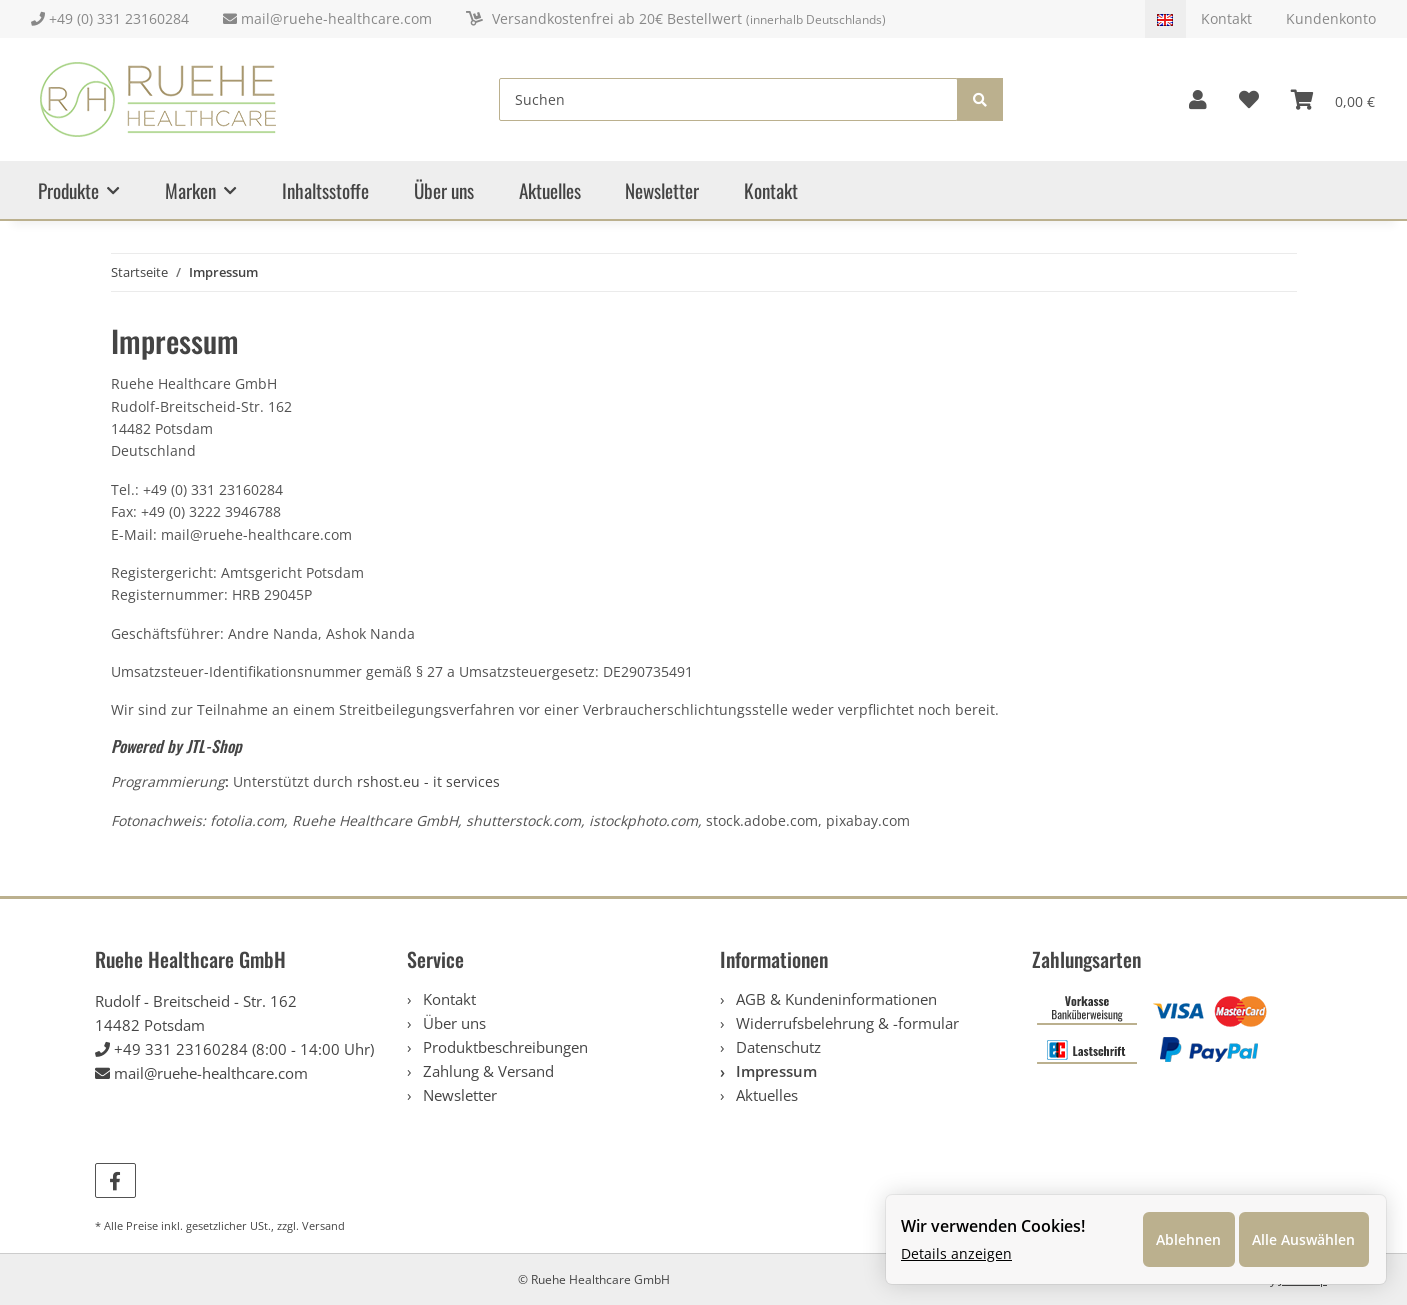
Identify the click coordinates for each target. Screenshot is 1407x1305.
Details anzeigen (952, 1249)
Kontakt (1228, 18)
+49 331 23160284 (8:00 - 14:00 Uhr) (244, 1049)
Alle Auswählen (1297, 1234)
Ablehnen (1177, 1234)
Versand (323, 1225)
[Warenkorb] (1333, 100)
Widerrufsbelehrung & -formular (845, 1023)
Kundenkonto (1331, 18)
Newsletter (662, 190)
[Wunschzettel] (1249, 100)
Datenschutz (776, 1047)
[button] (1198, 100)
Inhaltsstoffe (325, 190)
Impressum (774, 1071)
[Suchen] (729, 99)
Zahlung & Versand (486, 1071)
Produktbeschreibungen (503, 1047)
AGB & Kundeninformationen (834, 999)
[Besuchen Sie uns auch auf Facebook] (115, 1180)
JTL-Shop (214, 746)
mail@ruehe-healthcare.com (329, 18)
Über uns (444, 190)
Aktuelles (550, 190)
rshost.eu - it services (428, 781)
